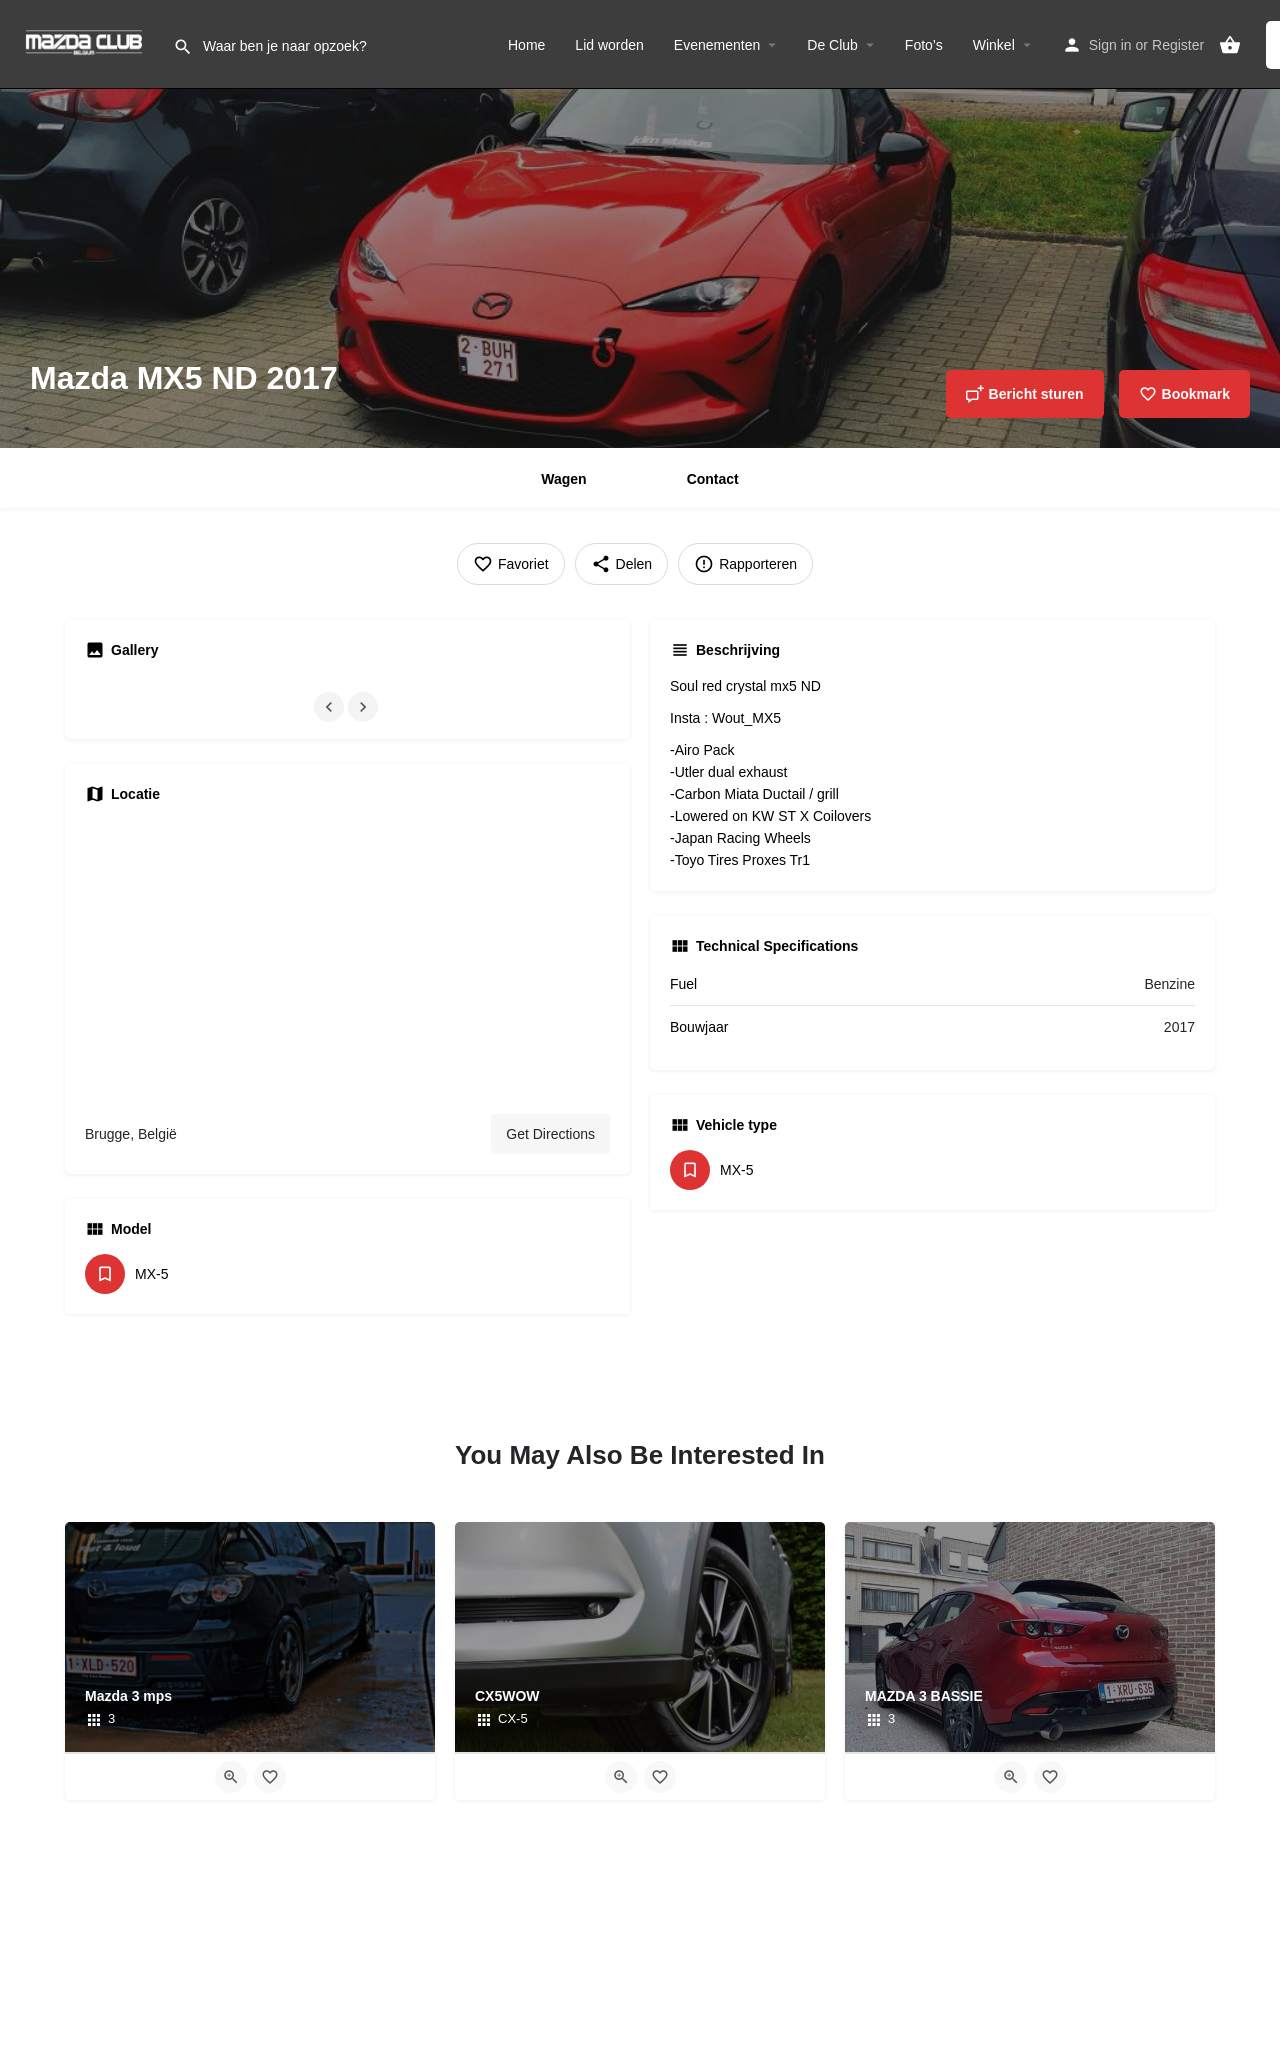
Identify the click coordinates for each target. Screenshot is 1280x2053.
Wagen (563, 479)
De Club (832, 45)
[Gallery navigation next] (365, 707)
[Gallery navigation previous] (331, 707)
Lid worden (609, 45)
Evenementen (717, 45)
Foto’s (924, 45)
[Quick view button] (231, 1777)
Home (526, 45)
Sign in (1110, 45)
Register (1178, 45)
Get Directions (550, 1134)
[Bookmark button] (270, 1777)
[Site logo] (86, 43)
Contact (713, 479)
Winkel (994, 45)
